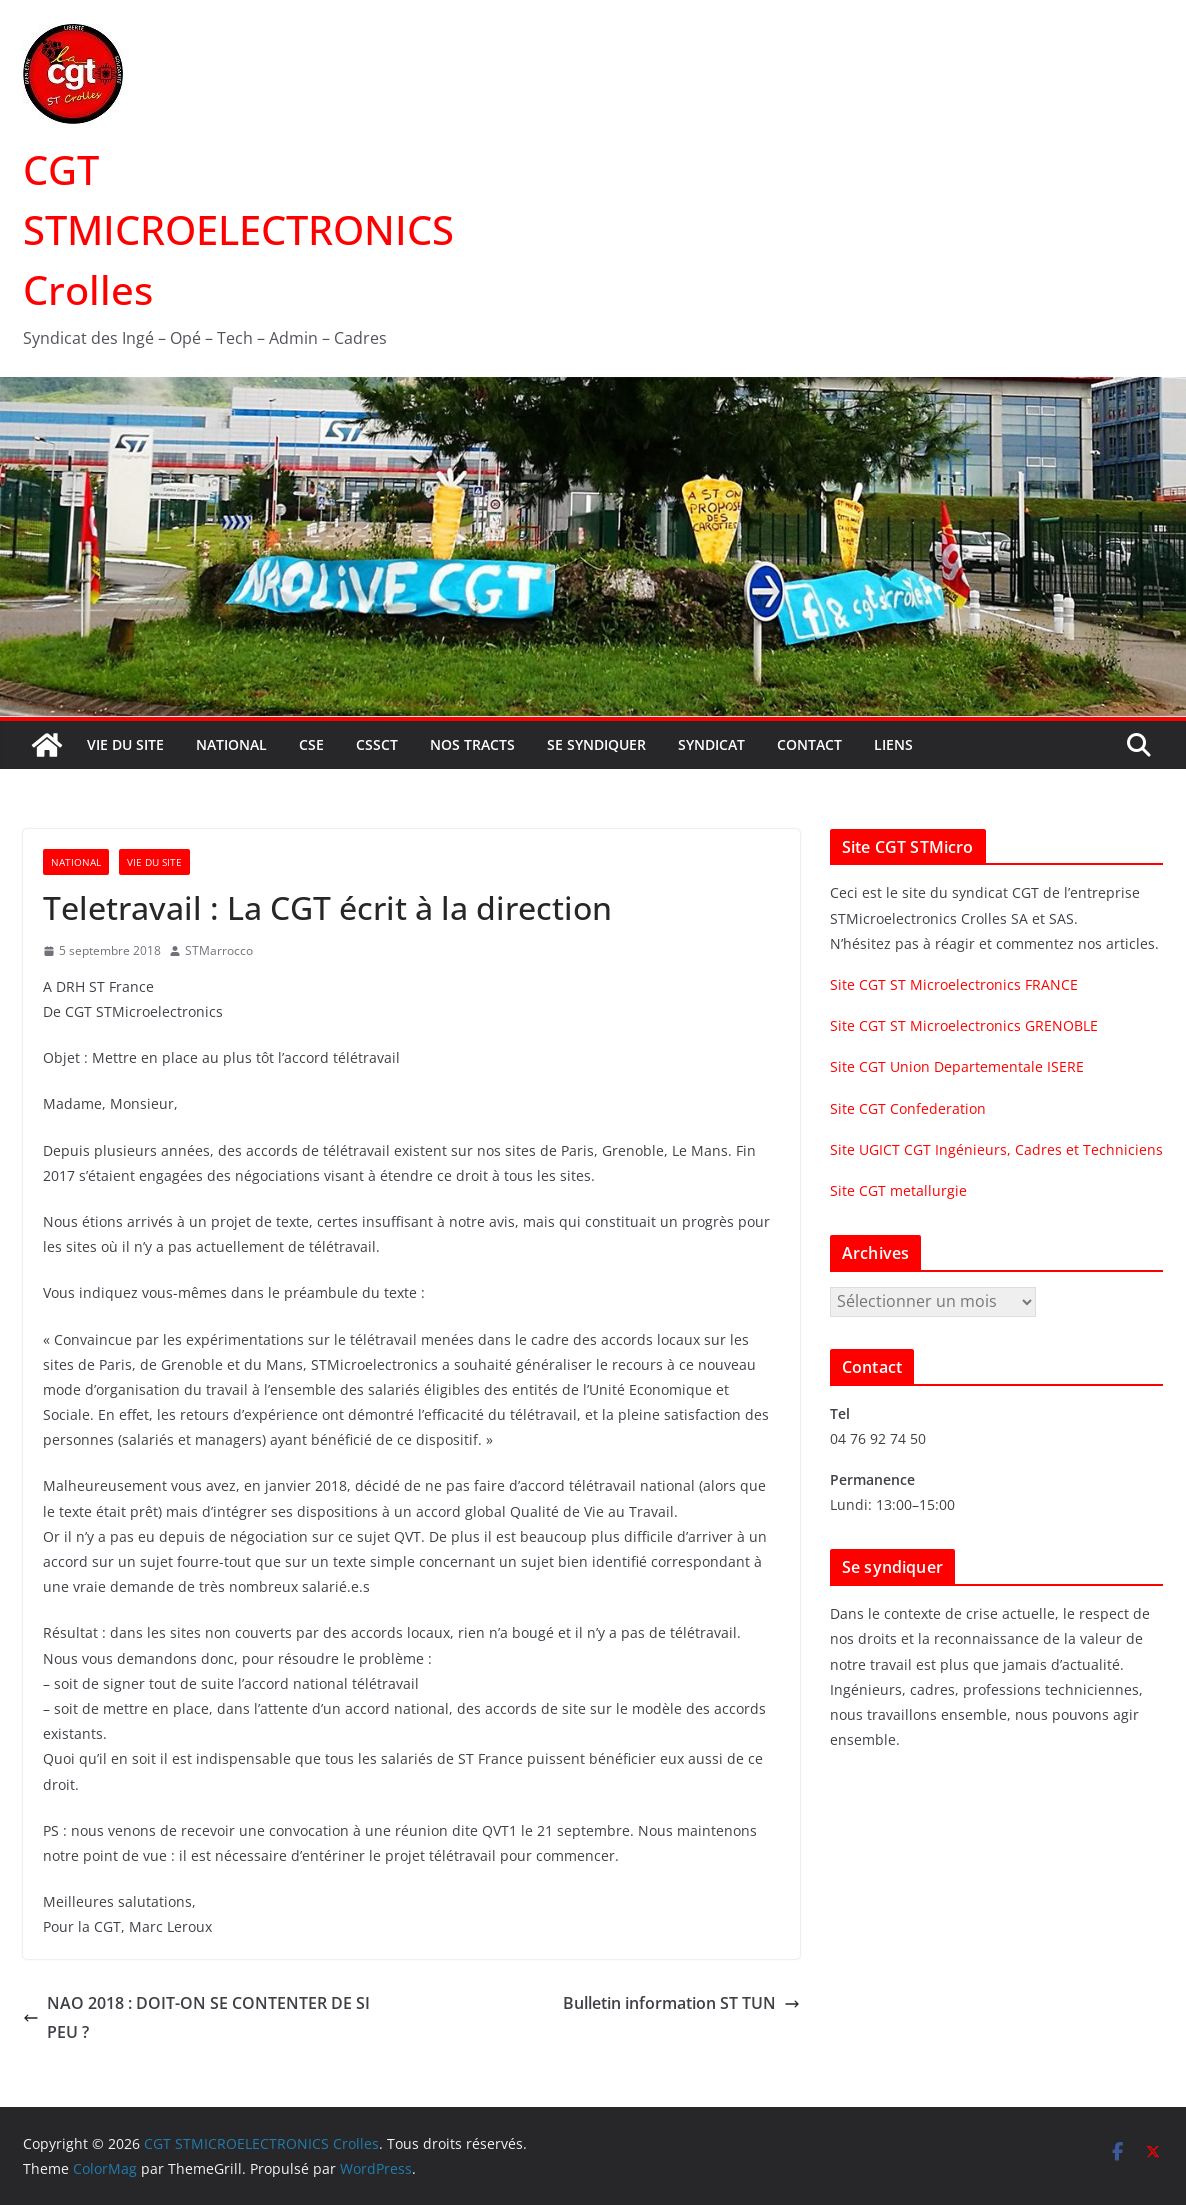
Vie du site (125, 744)
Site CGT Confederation (908, 1108)
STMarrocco (219, 950)
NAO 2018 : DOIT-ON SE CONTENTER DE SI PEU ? (196, 2017)
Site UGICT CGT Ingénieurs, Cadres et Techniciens (996, 1149)
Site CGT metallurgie (898, 1190)
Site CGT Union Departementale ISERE (957, 1066)
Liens (893, 744)
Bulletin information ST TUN (681, 2003)
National (231, 744)
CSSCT (377, 744)
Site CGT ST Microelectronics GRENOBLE (964, 1025)
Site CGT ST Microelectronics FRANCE (954, 984)
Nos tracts (472, 744)
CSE (311, 744)
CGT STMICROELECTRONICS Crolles (238, 229)
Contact (809, 744)
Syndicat (711, 744)
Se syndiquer (596, 744)
